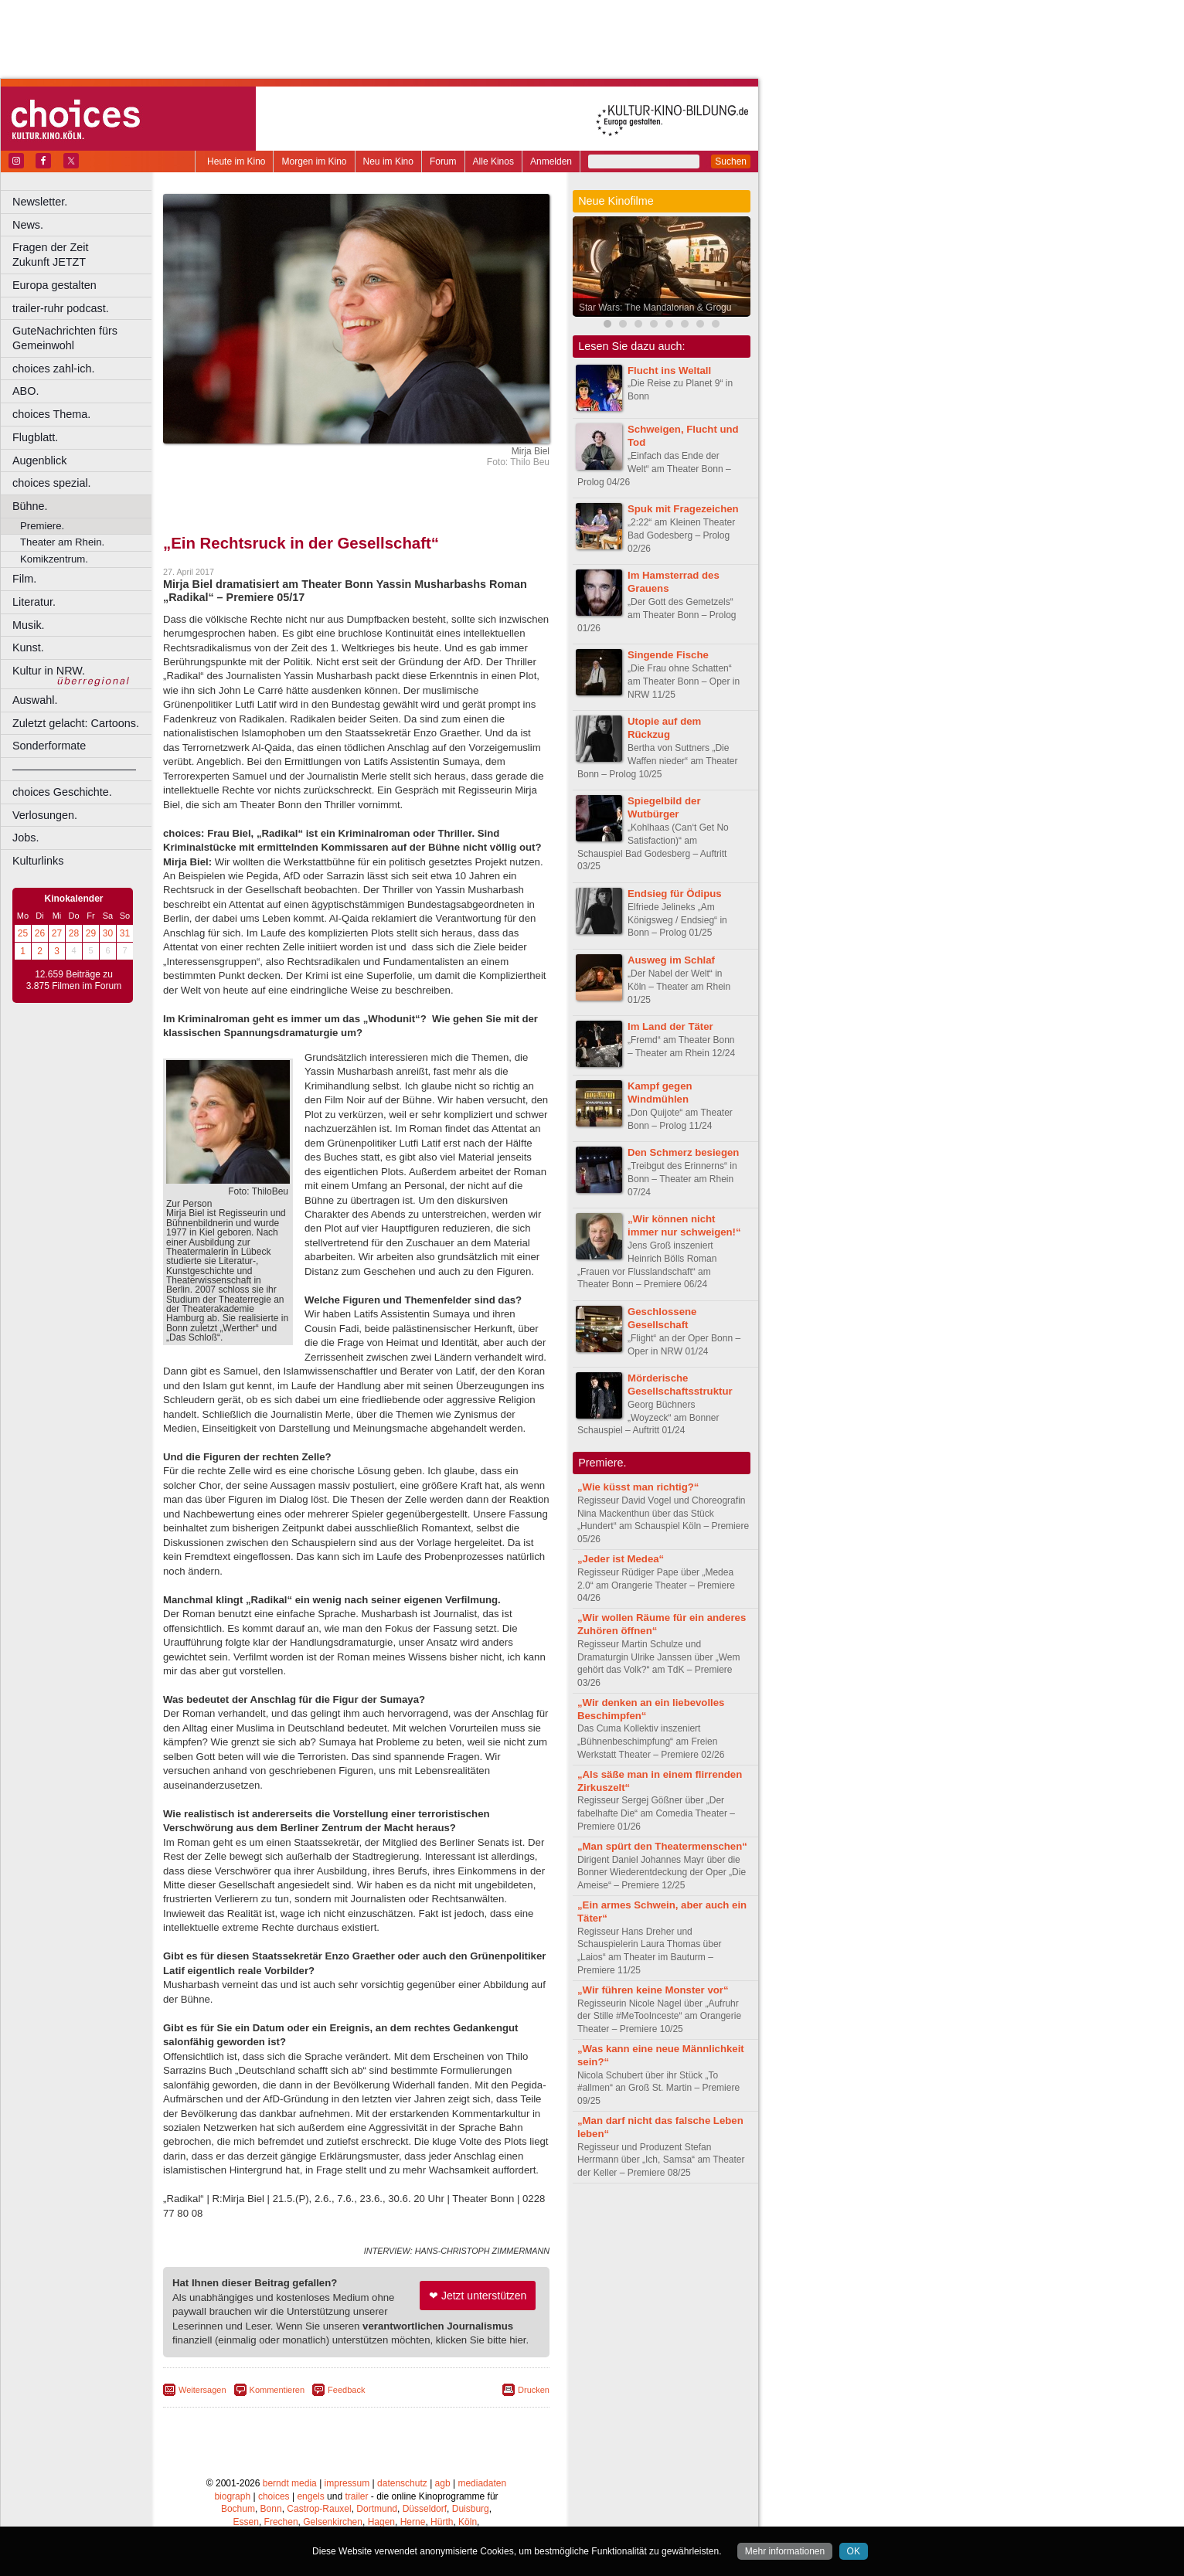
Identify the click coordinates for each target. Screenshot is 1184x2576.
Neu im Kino (388, 161)
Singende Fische (668, 655)
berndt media (290, 2483)
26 (40, 933)
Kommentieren (277, 2389)
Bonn (271, 2508)
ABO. (25, 391)
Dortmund (376, 2508)
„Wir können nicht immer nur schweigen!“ (684, 1225)
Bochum (238, 2508)
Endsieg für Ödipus (675, 893)
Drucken (533, 2389)
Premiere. (42, 526)
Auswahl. (34, 700)
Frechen (281, 2522)
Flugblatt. (35, 437)
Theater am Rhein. (62, 542)
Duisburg (470, 2508)
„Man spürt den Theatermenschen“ (662, 1846)
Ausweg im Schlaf (671, 960)
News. (27, 225)
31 (125, 933)
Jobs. (25, 837)
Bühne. (30, 506)
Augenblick (39, 460)
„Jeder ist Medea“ (620, 1559)
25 (23, 933)
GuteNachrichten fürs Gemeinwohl (64, 338)
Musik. (28, 625)
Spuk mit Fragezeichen (683, 509)
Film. (24, 579)
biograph (232, 2496)
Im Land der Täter (670, 1026)
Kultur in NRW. (48, 670)
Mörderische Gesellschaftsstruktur (680, 1384)
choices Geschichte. (62, 792)
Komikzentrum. (54, 559)
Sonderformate (49, 745)
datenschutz (402, 2483)
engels (310, 2496)
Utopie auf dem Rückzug (664, 727)
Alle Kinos (493, 161)
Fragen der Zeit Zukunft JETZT (83, 254)
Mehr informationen (785, 2551)
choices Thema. (51, 414)
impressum (347, 2483)
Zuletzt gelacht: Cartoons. (75, 723)
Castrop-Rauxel (319, 2508)
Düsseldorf (425, 2508)
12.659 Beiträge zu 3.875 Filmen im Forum (73, 980)
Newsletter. (39, 201)
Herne (413, 2522)
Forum (443, 161)
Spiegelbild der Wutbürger (664, 807)
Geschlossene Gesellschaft (662, 1318)
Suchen (731, 161)
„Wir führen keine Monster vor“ (653, 1990)
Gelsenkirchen (332, 2522)
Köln (467, 2522)
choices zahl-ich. (53, 368)
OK (853, 2551)
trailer (356, 2496)
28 (74, 933)
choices (274, 2496)
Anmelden (551, 161)
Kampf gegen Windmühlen (660, 1092)
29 (91, 933)
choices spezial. (51, 483)
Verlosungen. (44, 815)
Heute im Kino (236, 161)
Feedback (346, 2389)
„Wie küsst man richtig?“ (638, 1487)
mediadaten (482, 2483)
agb (443, 2483)
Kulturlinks (37, 861)
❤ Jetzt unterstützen (477, 2295)
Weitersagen (202, 2389)
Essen (246, 2522)
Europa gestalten (54, 285)
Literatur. (34, 602)
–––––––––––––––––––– (74, 769)
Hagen (381, 2522)
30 (108, 933)
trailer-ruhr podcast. (60, 308)
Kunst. (28, 647)
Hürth (441, 2522)
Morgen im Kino (313, 161)
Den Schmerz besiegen (683, 1152)
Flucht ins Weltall (669, 370)
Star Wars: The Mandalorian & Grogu (655, 307)
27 (57, 933)
